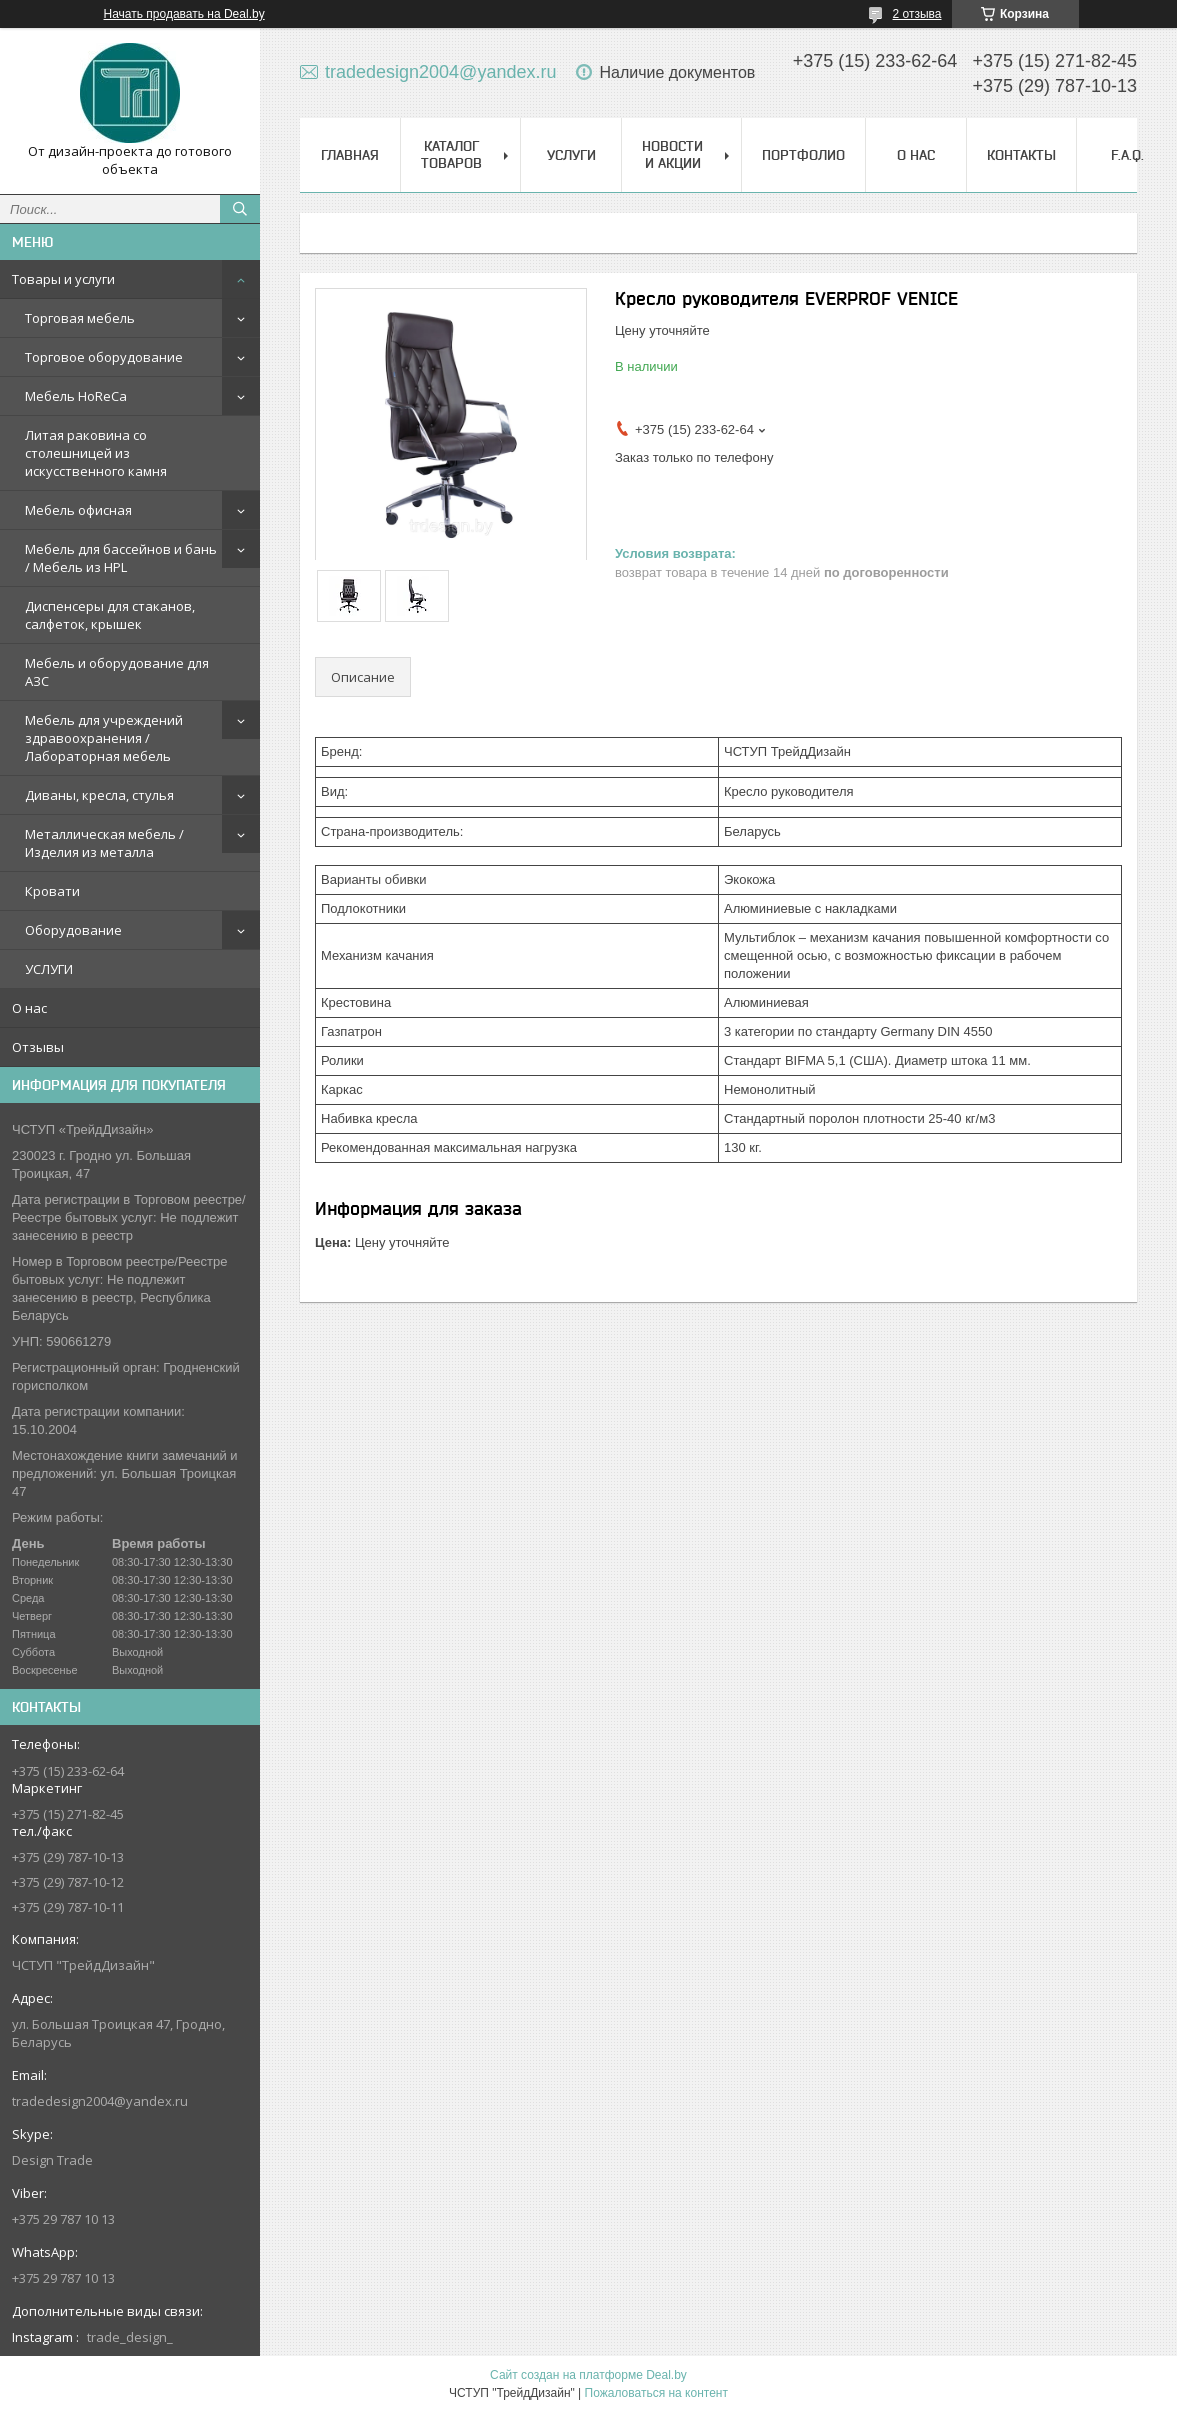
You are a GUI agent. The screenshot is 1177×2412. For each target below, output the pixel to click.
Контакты (1021, 155)
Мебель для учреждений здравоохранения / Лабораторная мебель (104, 738)
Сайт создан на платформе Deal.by (588, 2375)
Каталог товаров (451, 154)
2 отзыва (917, 14)
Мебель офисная (78, 510)
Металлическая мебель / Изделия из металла (104, 843)
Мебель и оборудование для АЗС (117, 672)
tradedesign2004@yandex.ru (100, 2101)
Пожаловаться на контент (656, 2393)
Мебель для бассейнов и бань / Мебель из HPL (121, 558)
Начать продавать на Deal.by (184, 14)
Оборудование (73, 930)
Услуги (571, 155)
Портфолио (803, 155)
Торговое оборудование (104, 357)
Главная (350, 155)
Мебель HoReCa (76, 396)
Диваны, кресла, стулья (99, 795)
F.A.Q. (1127, 155)
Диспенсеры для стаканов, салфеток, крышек (110, 615)
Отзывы (38, 1047)
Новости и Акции (672, 154)
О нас (29, 1008)
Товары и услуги (63, 279)
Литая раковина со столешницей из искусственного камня (96, 453)
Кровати (52, 891)
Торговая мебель (80, 318)
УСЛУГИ (49, 969)
